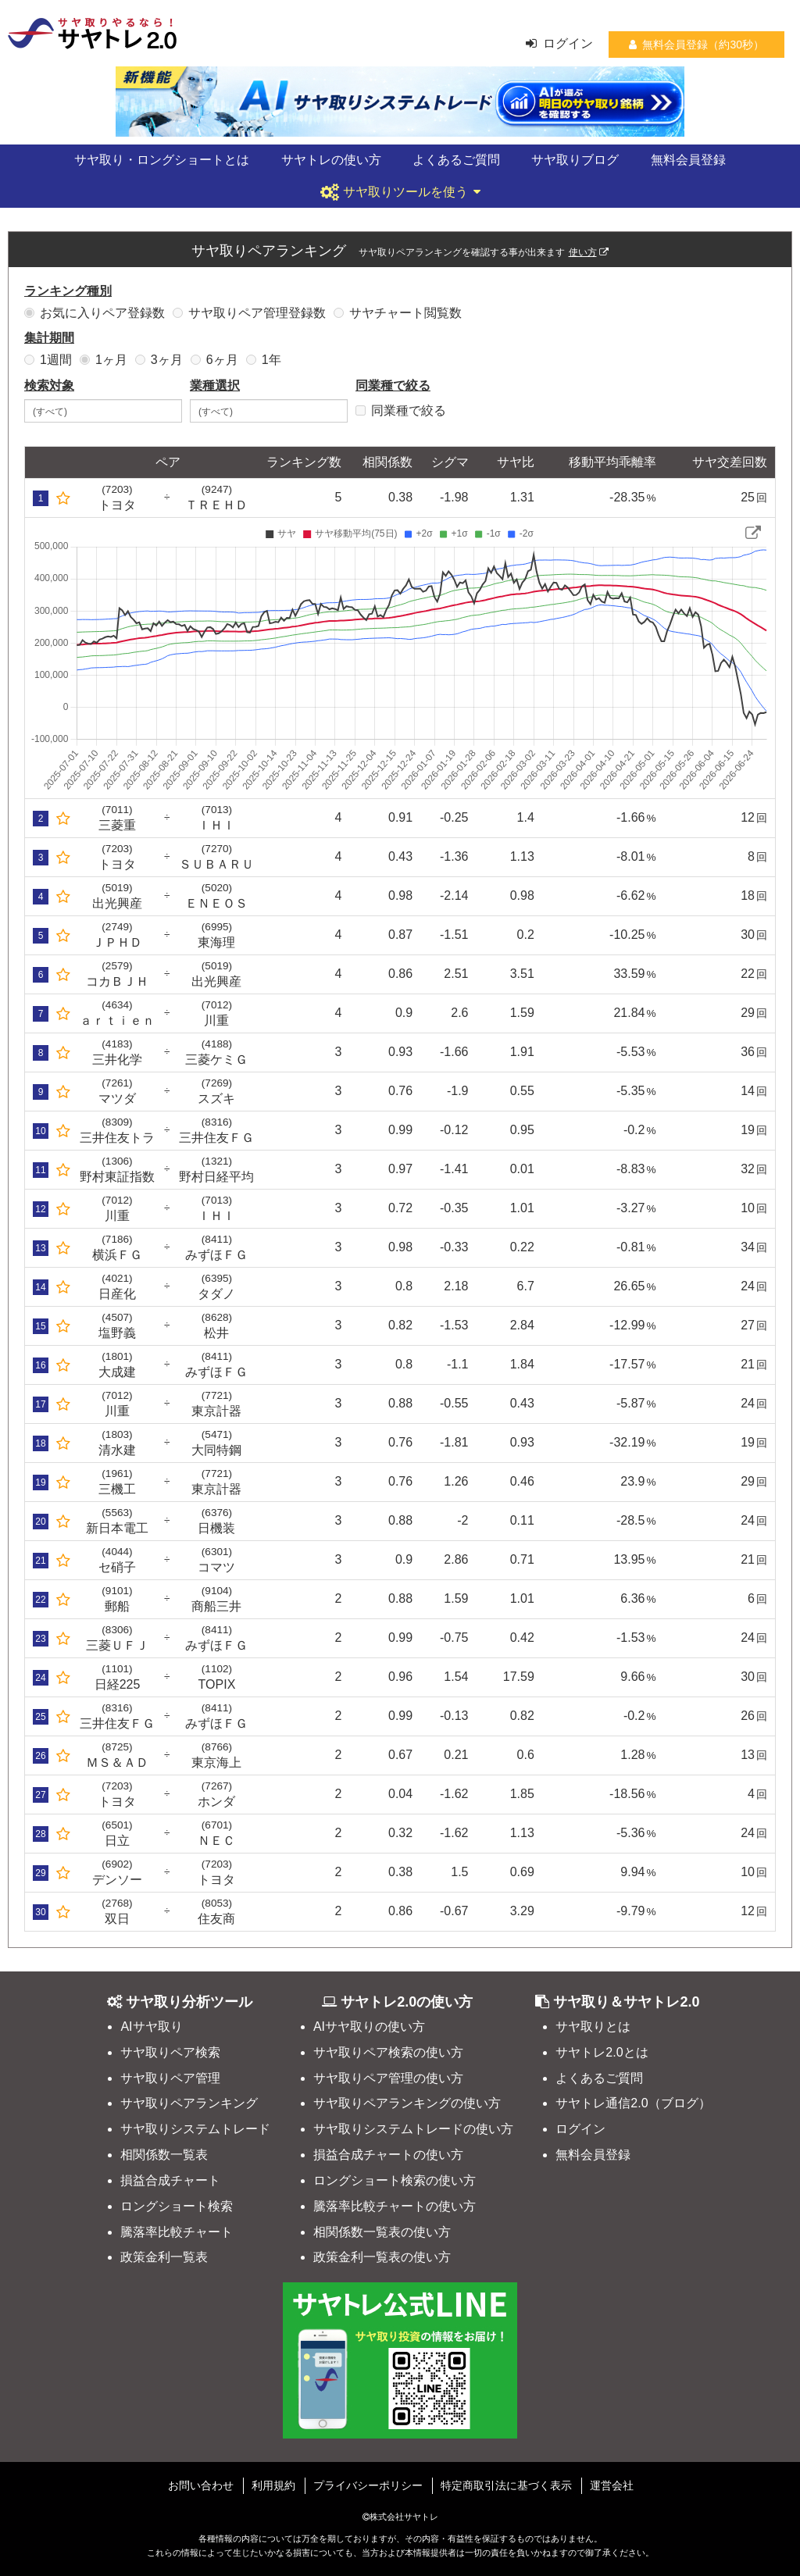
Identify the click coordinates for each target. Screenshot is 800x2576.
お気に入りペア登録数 (94, 312)
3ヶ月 (159, 359)
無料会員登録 (688, 159)
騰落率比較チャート (176, 2232)
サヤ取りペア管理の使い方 (388, 2078)
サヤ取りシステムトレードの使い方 (413, 2128)
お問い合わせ (201, 2485)
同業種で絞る (400, 410)
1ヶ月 (103, 359)
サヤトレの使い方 (331, 159)
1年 (263, 359)
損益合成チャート (170, 2180)
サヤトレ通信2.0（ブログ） (632, 2103)
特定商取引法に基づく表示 (506, 2485)
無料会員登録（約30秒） (696, 44)
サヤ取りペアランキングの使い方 (407, 2103)
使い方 (589, 252)
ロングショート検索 (176, 2206)
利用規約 (273, 2485)
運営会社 (612, 2485)
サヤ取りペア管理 (170, 2078)
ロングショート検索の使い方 (394, 2180)
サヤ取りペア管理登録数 (249, 312)
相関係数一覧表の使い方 (382, 2232)
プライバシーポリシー (368, 2485)
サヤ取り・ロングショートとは (161, 159)
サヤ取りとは (592, 2026)
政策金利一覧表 (164, 2257)
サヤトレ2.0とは (601, 2052)
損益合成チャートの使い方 (388, 2154)
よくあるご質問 (456, 159)
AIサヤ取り (151, 2026)
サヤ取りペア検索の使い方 (388, 2052)
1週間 (48, 359)
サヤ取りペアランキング (189, 2103)
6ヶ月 (214, 359)
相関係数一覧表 (164, 2154)
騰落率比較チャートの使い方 (394, 2206)
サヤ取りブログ (575, 159)
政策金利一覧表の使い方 (382, 2257)
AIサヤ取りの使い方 (369, 2026)
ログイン (559, 43)
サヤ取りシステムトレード (195, 2128)
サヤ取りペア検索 (170, 2052)
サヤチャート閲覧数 (398, 312)
